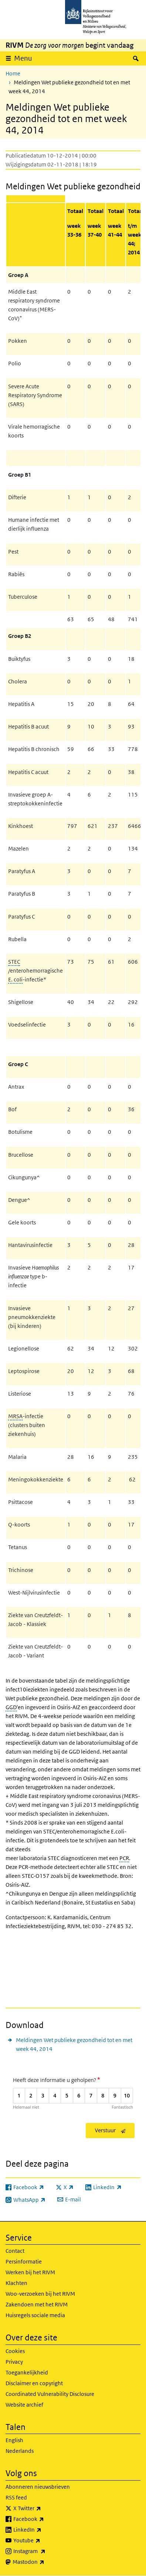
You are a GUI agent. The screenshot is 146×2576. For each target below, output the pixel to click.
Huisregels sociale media (35, 2315)
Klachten (16, 2282)
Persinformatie (24, 2261)
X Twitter (43, 2508)
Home (13, 73)
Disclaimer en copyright (34, 2383)
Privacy (14, 2361)
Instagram (45, 2551)
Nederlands (20, 2450)
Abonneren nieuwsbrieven (38, 2486)
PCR (124, 1858)
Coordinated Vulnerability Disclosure (50, 2393)
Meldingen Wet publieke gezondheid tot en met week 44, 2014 (74, 2044)
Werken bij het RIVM (30, 2272)
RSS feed (16, 2497)
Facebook (45, 2519)
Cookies (15, 2350)
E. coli (15, 979)
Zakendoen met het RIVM (37, 2304)
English (14, 2440)
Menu (23, 58)
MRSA (15, 1416)
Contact (15, 2250)
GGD (11, 1707)
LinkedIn (43, 2529)
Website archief (24, 2404)
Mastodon (45, 2562)
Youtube (43, 2540)
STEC (14, 961)
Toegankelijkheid (27, 2372)
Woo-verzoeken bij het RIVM (40, 2293)
